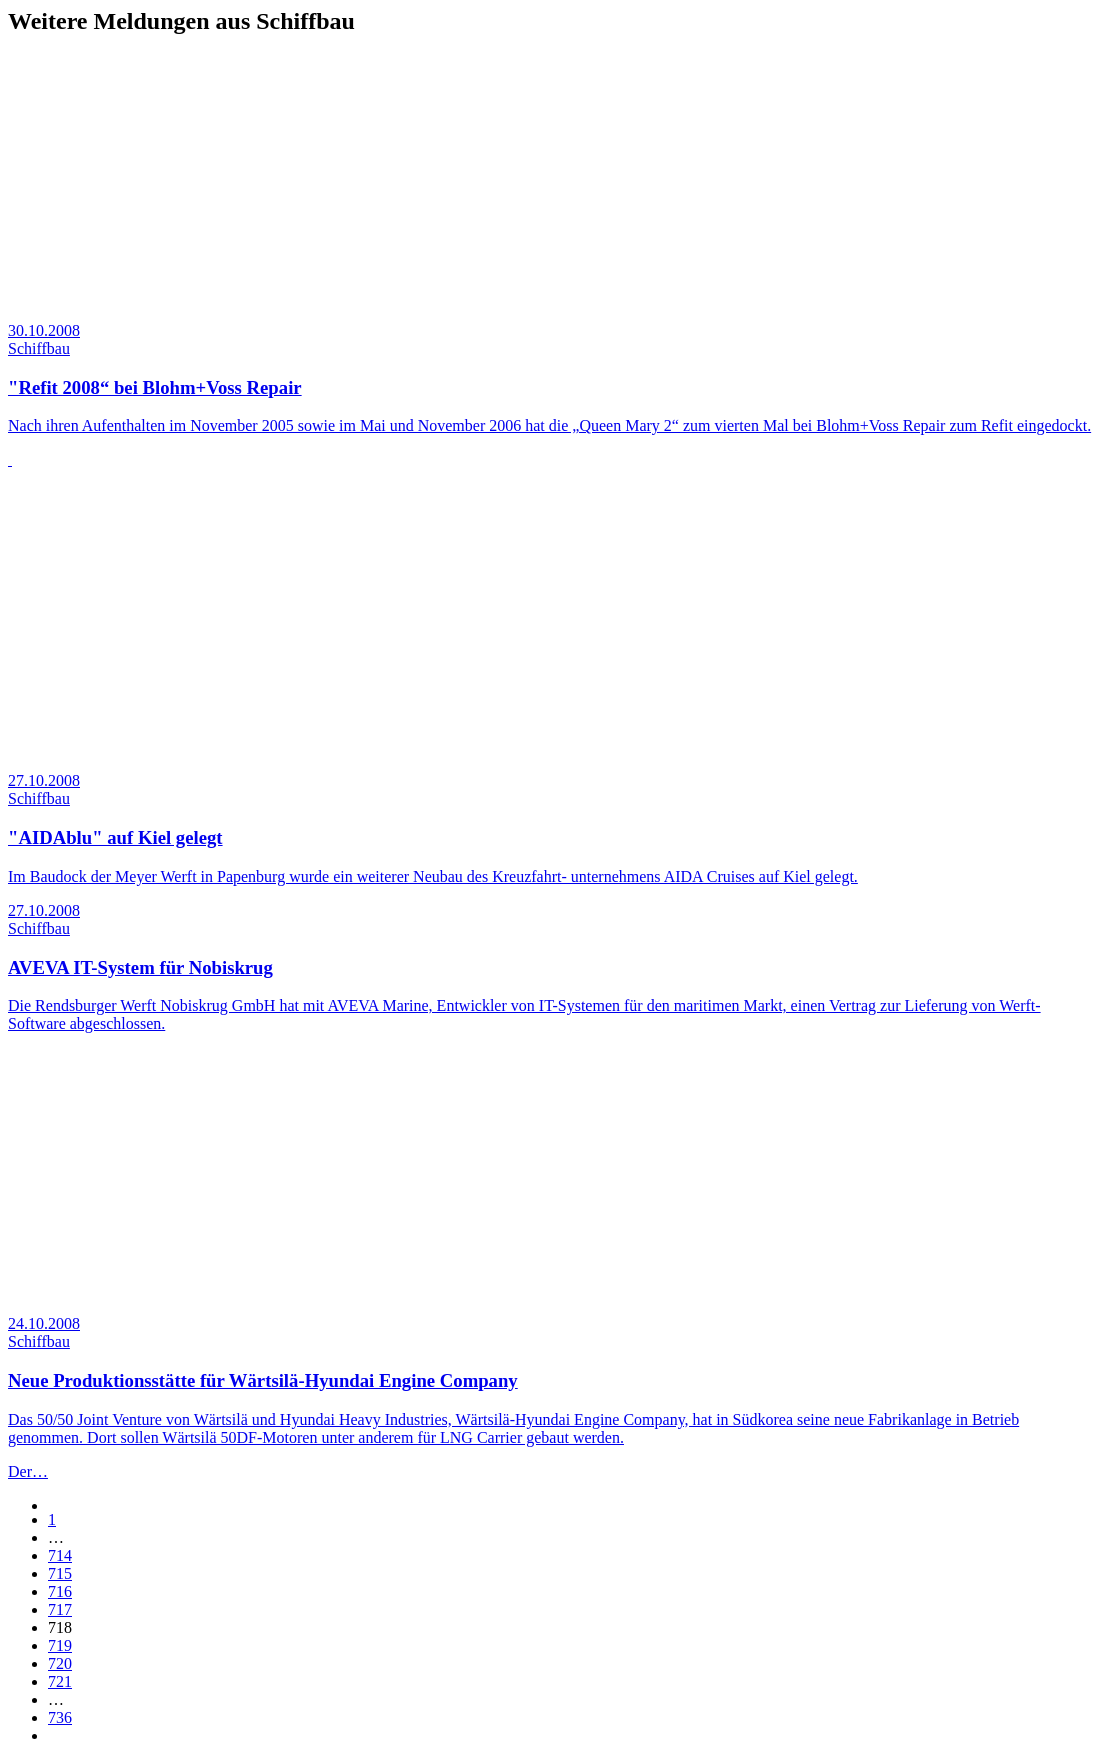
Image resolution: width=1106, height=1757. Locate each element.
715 (60, 1573)
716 (60, 1591)
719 (60, 1645)
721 (60, 1681)
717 (60, 1609)
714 (60, 1555)
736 (60, 1717)
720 (60, 1663)
